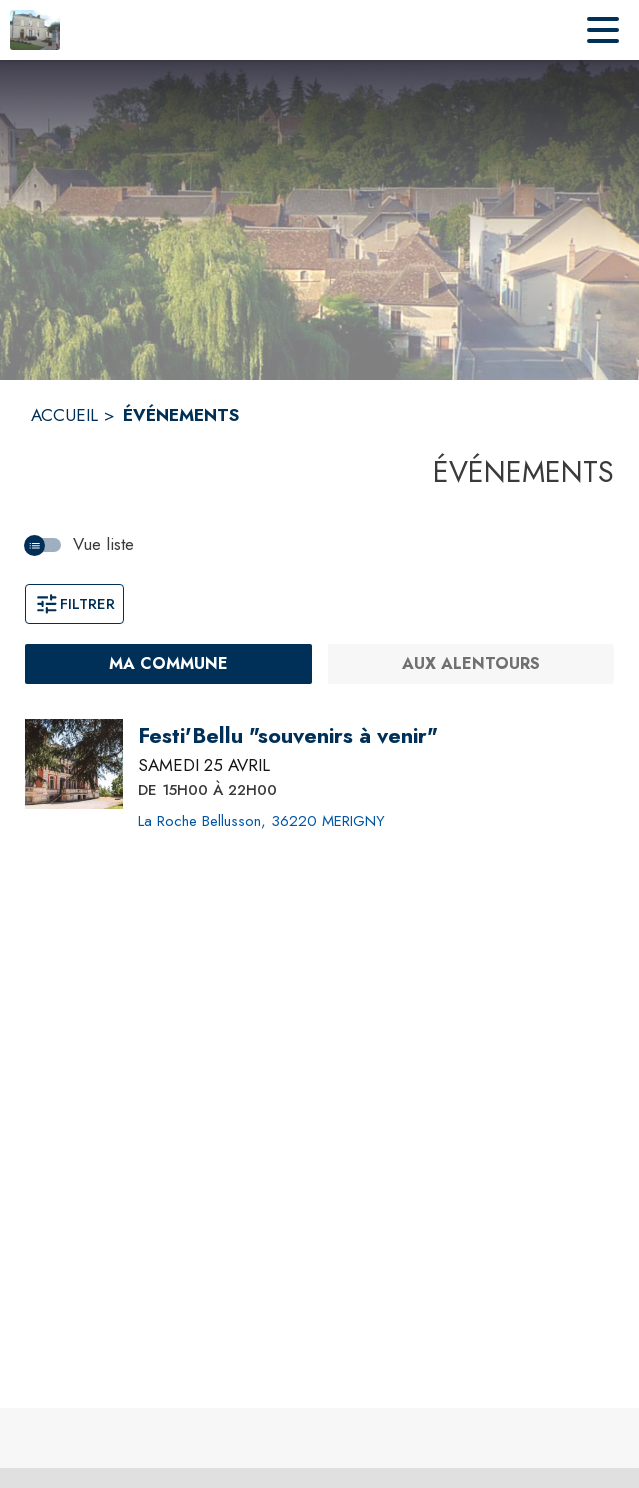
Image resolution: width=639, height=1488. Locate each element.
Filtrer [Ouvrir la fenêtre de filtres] (74, 604)
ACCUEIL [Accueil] (64, 415)
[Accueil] (35, 30)
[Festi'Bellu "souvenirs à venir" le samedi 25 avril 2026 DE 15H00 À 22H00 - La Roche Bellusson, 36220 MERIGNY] (288, 736)
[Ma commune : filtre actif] (168, 664)
